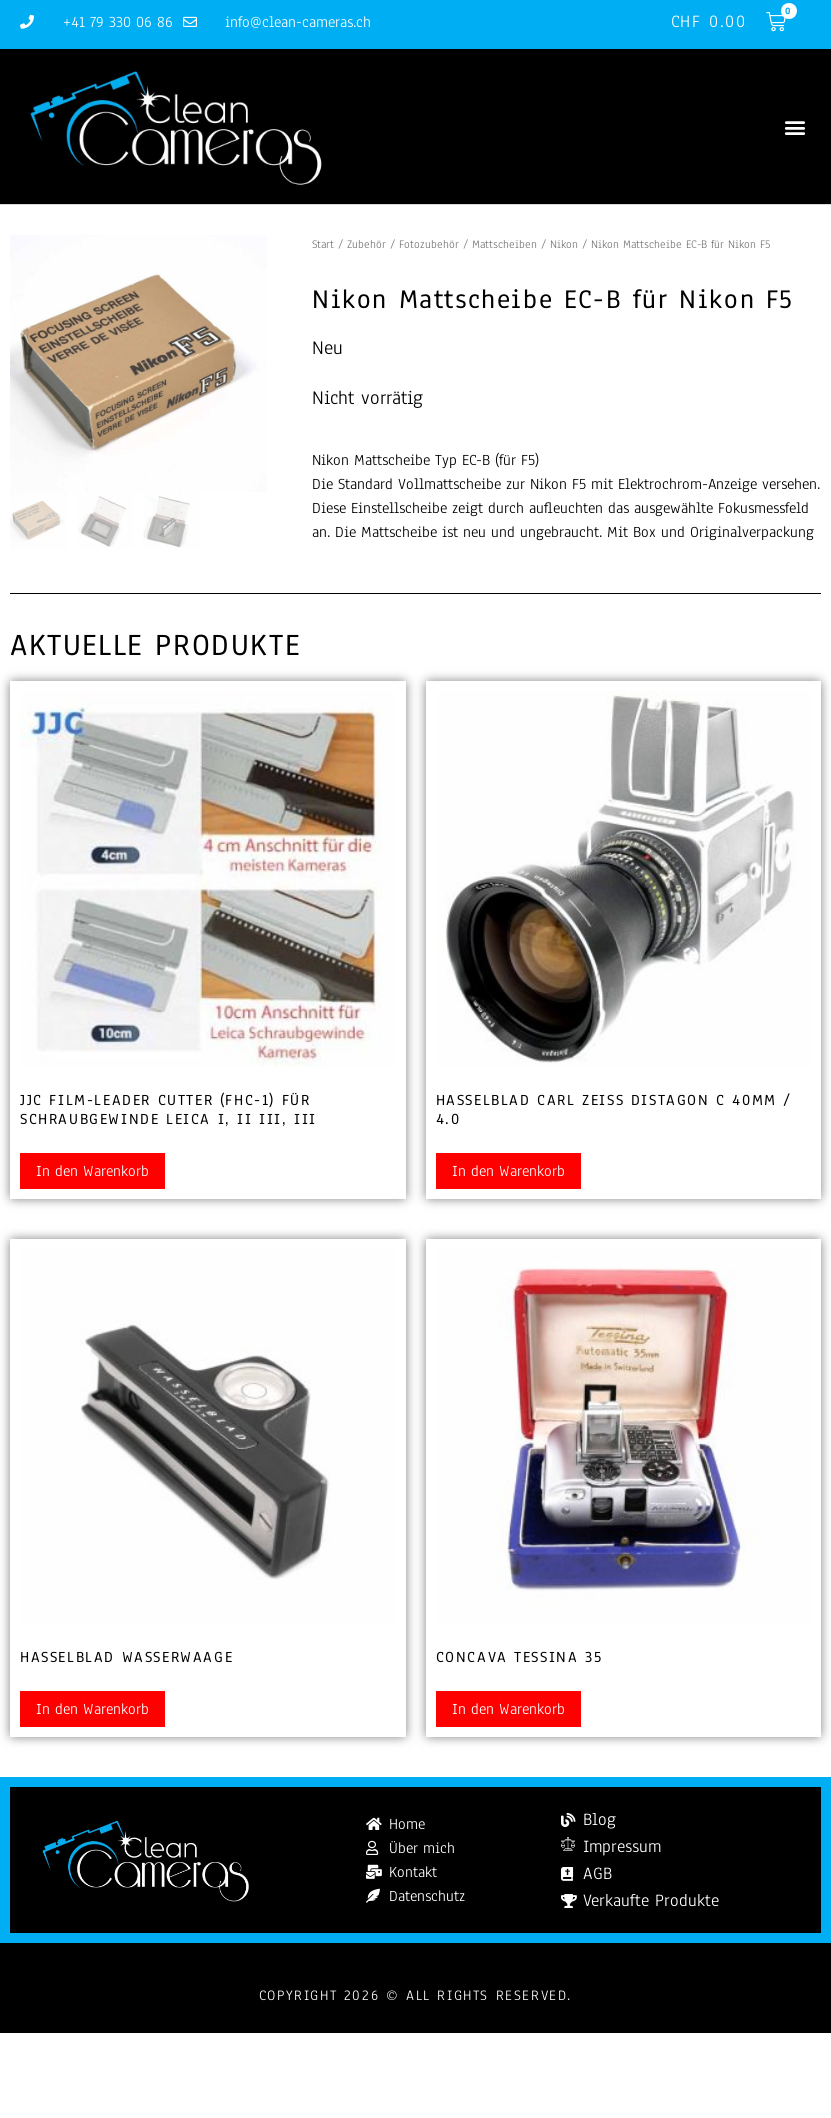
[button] (794, 126)
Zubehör (366, 244)
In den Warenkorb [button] (92, 1171)
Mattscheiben (504, 244)
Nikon (564, 244)
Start (323, 244)
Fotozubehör (429, 244)
